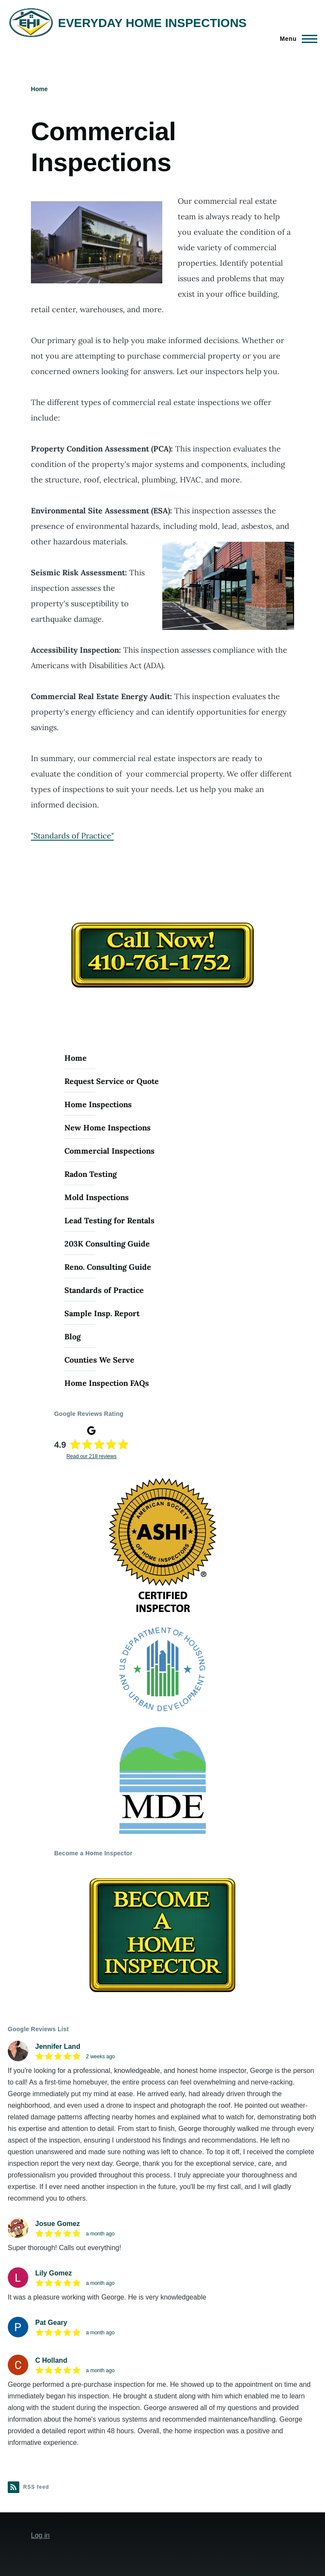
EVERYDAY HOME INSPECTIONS (152, 23)
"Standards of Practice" (72, 836)
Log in (40, 2535)
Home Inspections (98, 1104)
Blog (72, 1337)
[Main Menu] (296, 38)
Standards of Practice (104, 1290)
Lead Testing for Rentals (109, 1220)
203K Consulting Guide (107, 1244)
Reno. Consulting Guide (107, 1267)
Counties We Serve (99, 1360)
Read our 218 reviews (92, 1456)
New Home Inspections (107, 1128)
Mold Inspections (96, 1197)
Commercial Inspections (109, 1151)
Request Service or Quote (111, 1081)
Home (39, 89)
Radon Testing (90, 1174)
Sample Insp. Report (102, 1313)
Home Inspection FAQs (106, 1383)
